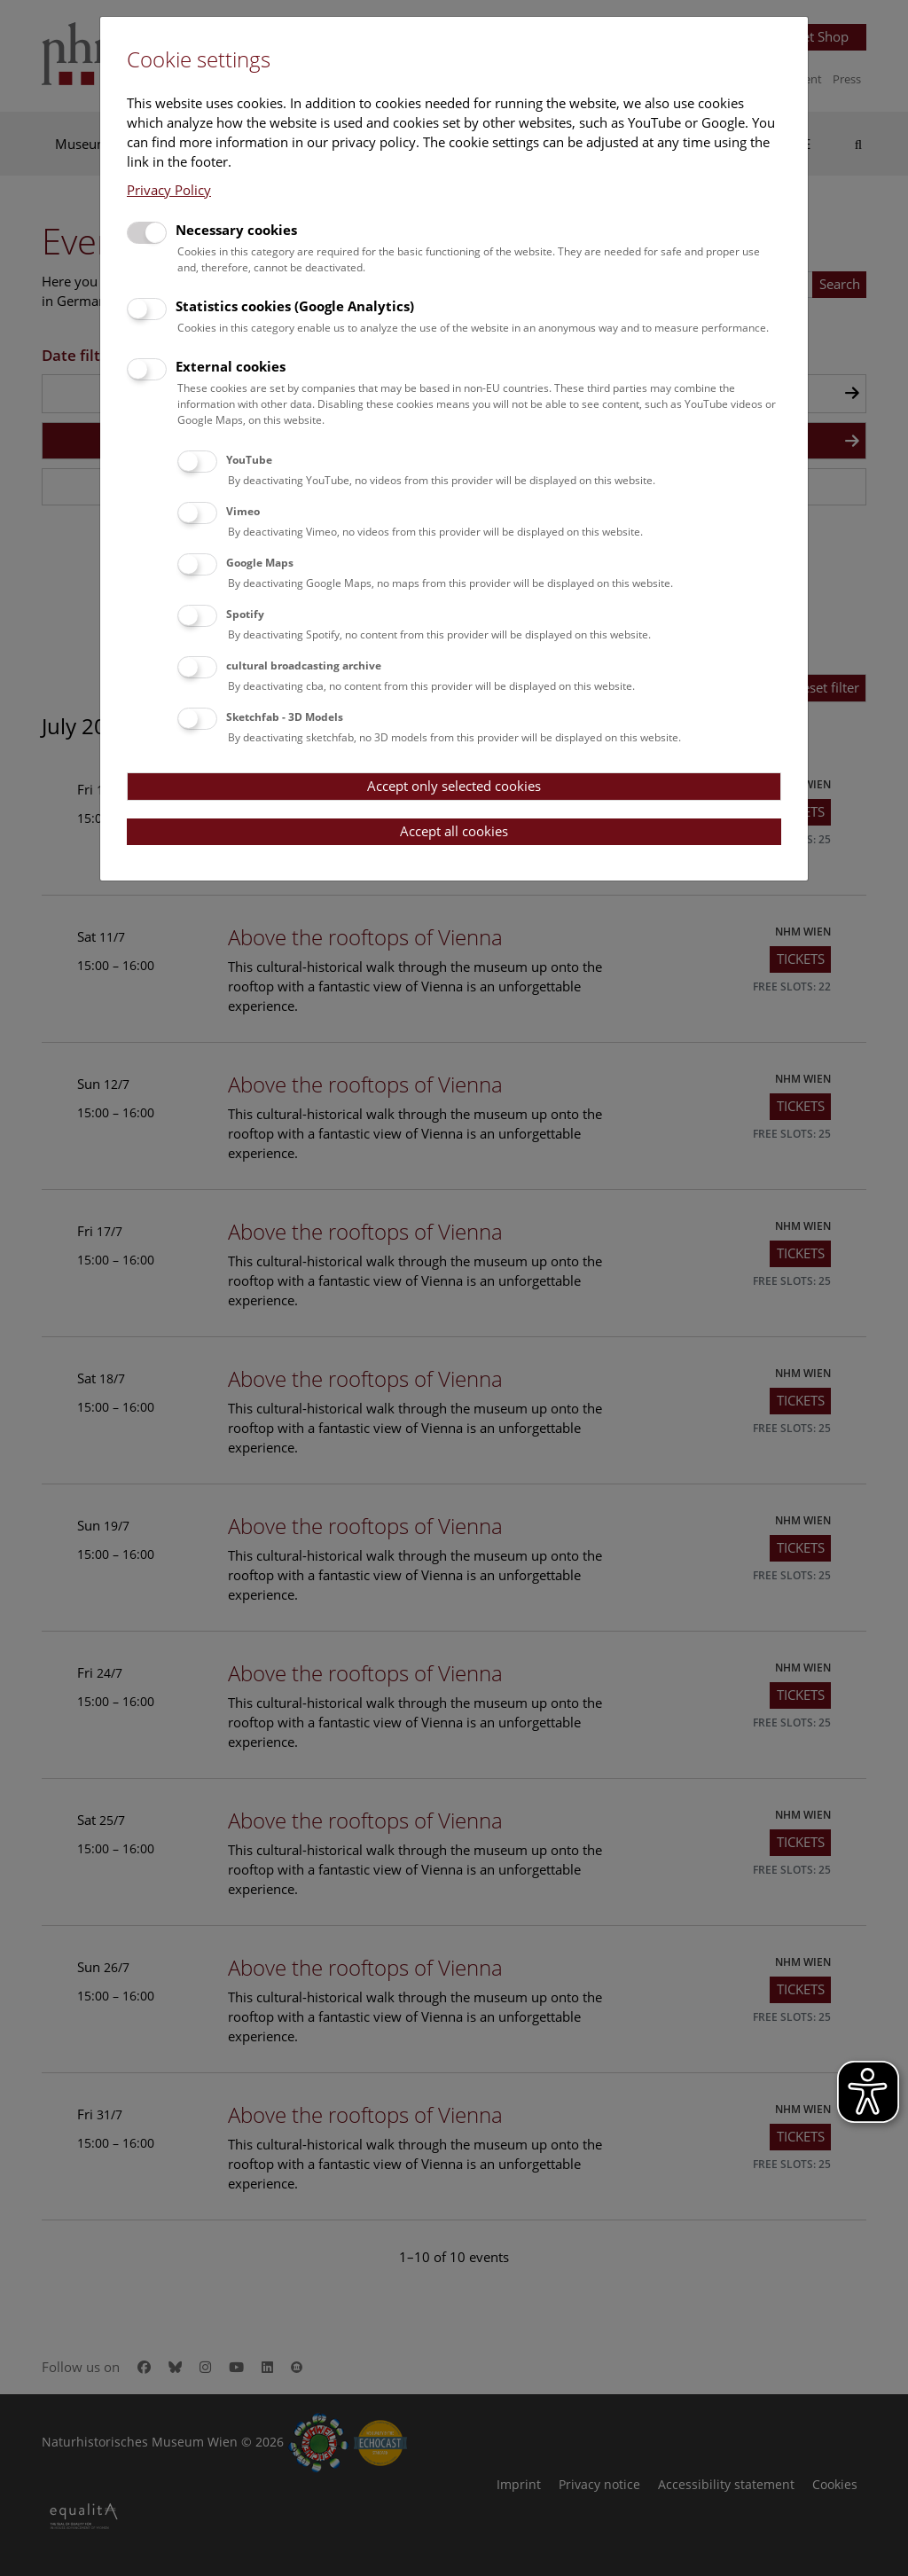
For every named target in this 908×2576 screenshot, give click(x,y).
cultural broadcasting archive (303, 665)
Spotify (245, 614)
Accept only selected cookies (454, 786)
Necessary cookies (236, 230)
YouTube (249, 459)
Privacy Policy (169, 190)
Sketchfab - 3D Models (284, 716)
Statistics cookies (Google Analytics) (295, 306)
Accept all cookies (454, 831)
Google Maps (260, 562)
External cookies (231, 366)
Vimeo (243, 511)
